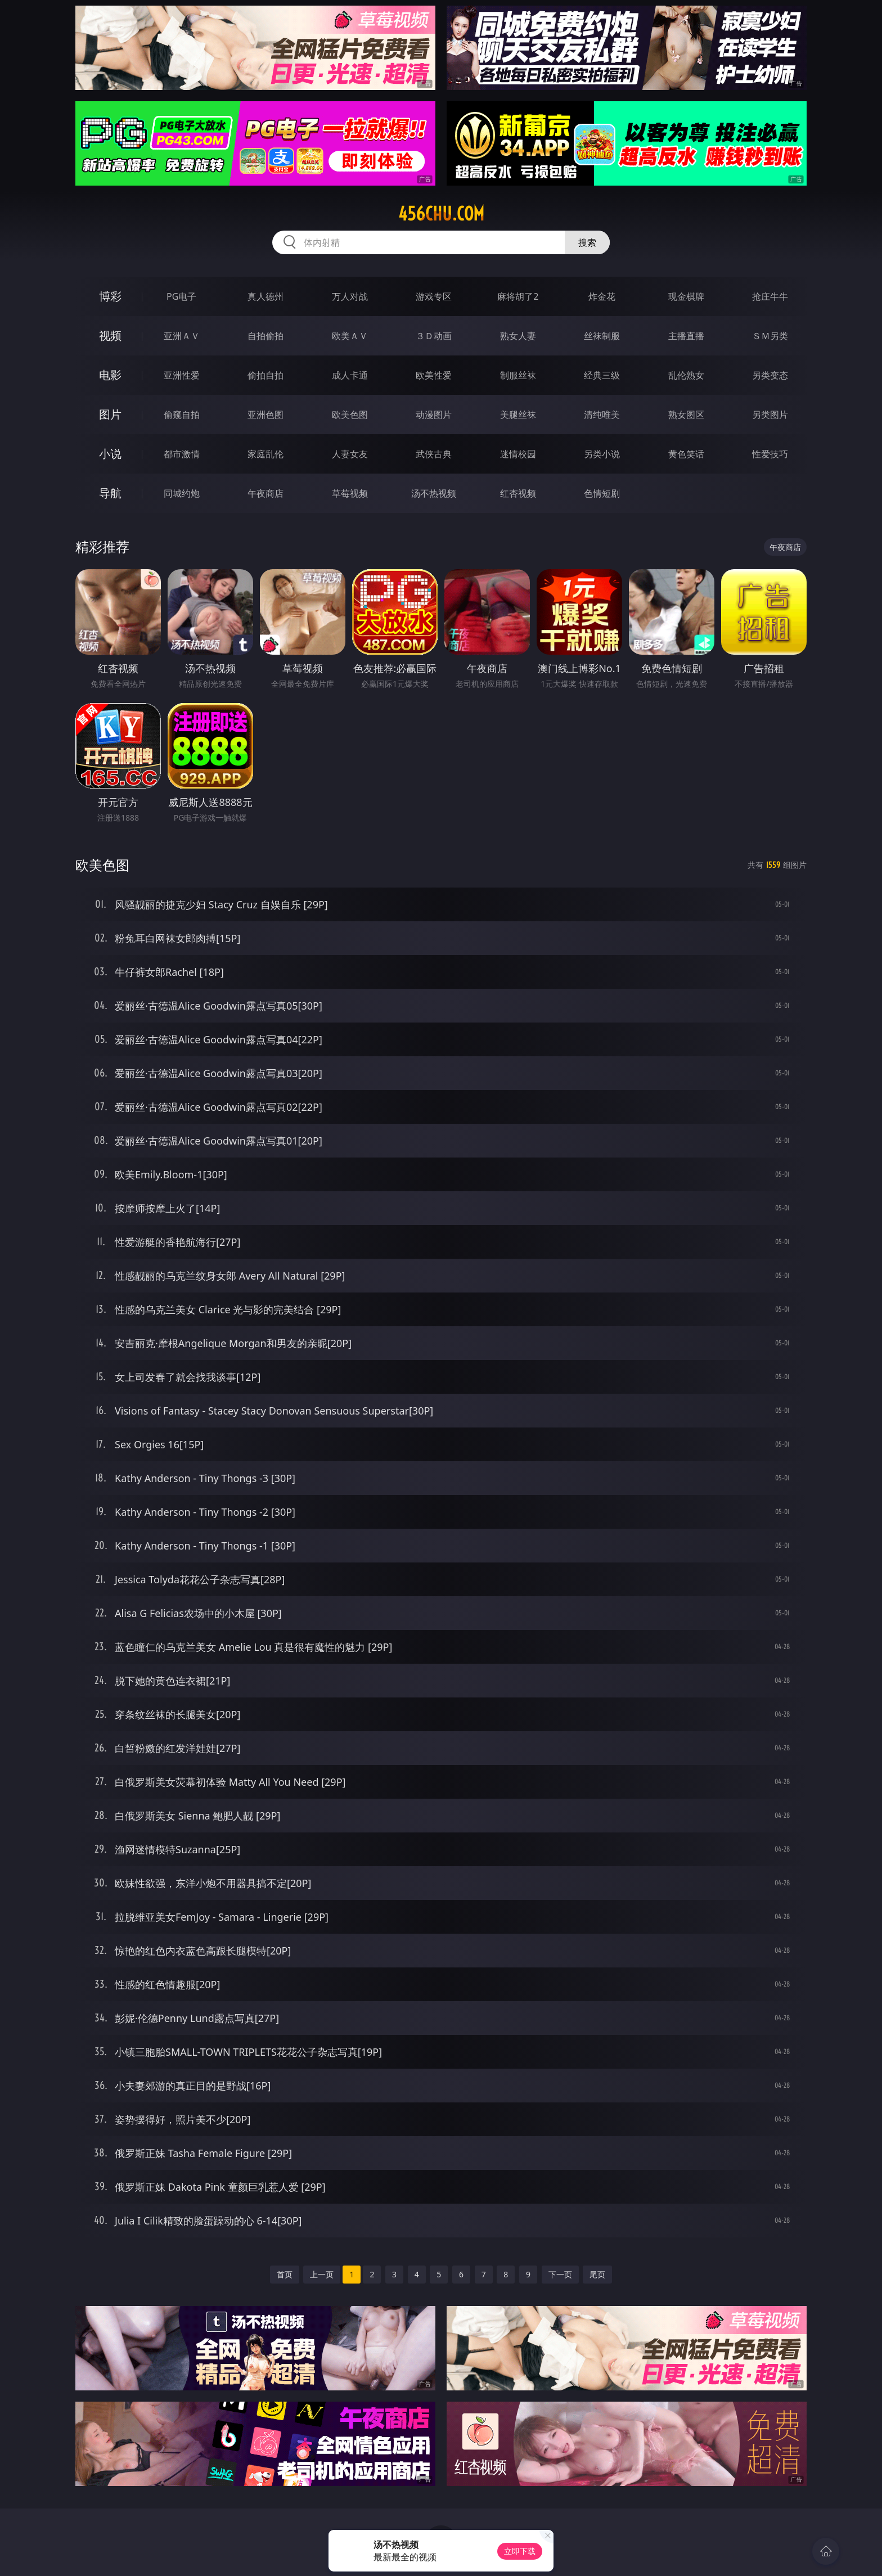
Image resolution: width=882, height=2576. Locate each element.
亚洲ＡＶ (182, 336)
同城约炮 (182, 493)
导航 (110, 493)
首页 (284, 2274)
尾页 (597, 2274)
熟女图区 (686, 414)
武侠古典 (434, 454)
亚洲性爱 (182, 375)
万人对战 (350, 296)
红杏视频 (518, 493)
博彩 (110, 296)
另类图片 (770, 414)
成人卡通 (350, 375)
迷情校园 (518, 454)
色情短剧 (602, 493)
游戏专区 (434, 296)
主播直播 (686, 336)
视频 (110, 335)
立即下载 (520, 2551)
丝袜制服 (602, 336)
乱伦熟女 (686, 375)
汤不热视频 (433, 493)
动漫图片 (434, 414)
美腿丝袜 (518, 414)
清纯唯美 (602, 414)
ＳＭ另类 (770, 336)
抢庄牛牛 (770, 296)
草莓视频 (350, 493)
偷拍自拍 (266, 375)
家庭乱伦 (266, 454)
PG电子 (181, 296)
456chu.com (441, 213)
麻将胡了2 (517, 296)
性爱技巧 (770, 454)
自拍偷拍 (266, 336)
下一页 (560, 2274)
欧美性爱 (434, 375)
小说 (110, 453)
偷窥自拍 (182, 414)
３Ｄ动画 (434, 336)
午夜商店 (266, 493)
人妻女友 (350, 454)
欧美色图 (350, 414)
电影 (110, 374)
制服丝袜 (518, 375)
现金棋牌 (686, 296)
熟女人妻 (518, 336)
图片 (110, 414)
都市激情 (182, 454)
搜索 (587, 242)
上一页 (322, 2274)
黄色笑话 (686, 454)
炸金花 (601, 296)
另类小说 (602, 454)
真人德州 (266, 296)
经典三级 (602, 375)
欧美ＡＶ (350, 336)
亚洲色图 (266, 414)
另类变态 (770, 375)
